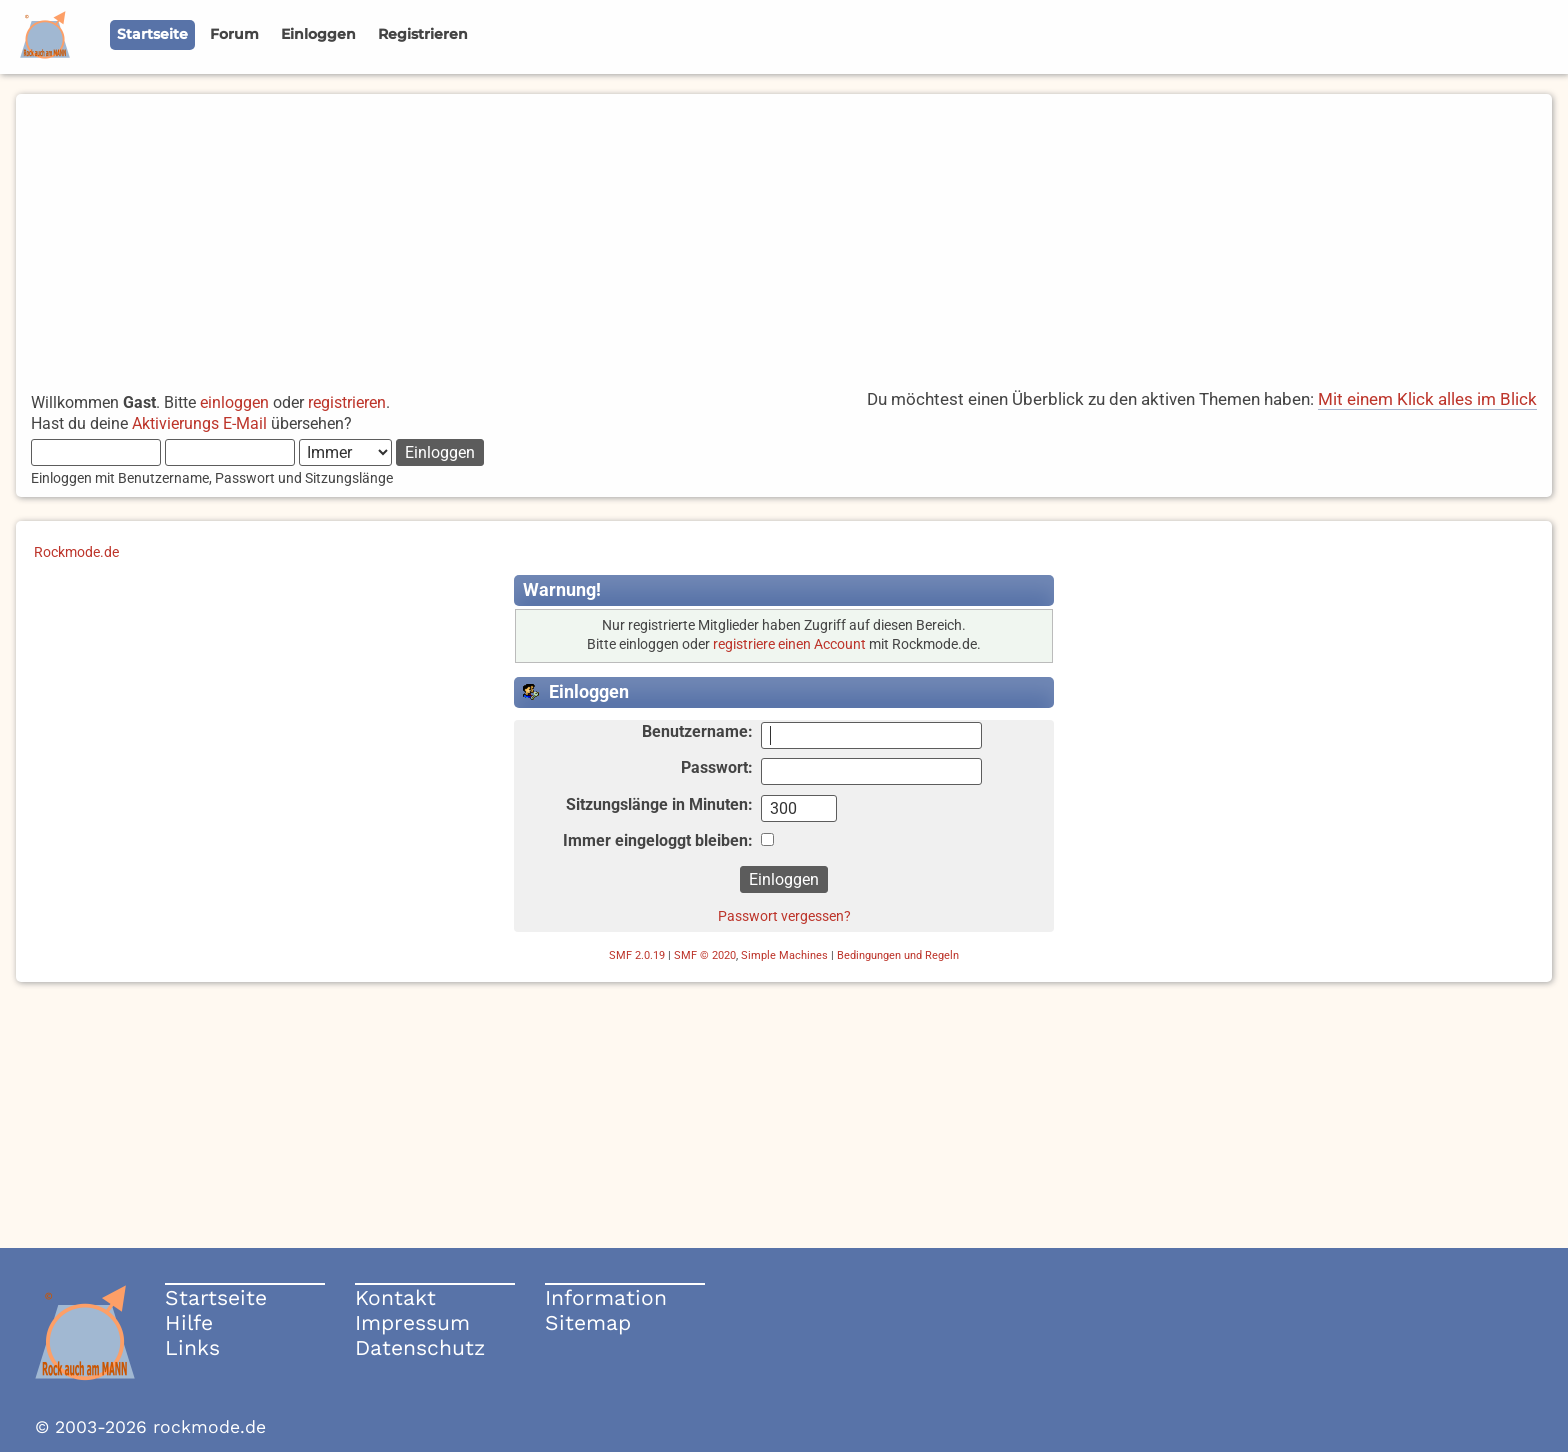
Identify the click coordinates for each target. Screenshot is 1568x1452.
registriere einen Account (789, 644)
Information (606, 1297)
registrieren (347, 402)
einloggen (234, 402)
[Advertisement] (784, 234)
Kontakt (395, 1297)
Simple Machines (784, 955)
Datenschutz (420, 1347)
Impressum (412, 1322)
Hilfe (189, 1322)
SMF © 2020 (705, 955)
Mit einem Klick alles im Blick (1427, 399)
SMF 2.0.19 (637, 955)
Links (192, 1347)
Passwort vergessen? (784, 916)
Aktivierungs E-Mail (199, 423)
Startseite (216, 1297)
